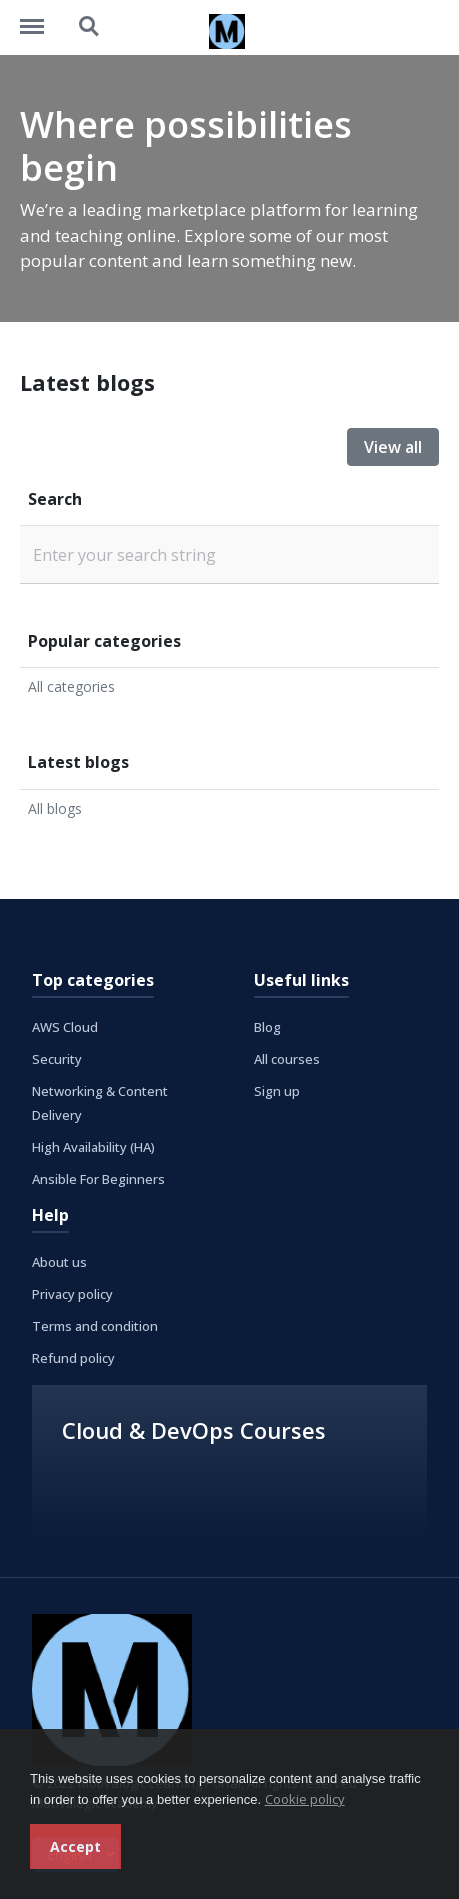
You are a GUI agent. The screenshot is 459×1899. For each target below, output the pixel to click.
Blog (267, 1027)
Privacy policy (72, 1294)
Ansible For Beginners (98, 1179)
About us (59, 1262)
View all (393, 447)
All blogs (55, 808)
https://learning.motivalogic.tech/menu (42, 17)
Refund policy (73, 1358)
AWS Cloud (65, 1027)
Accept (75, 1846)
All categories (71, 686)
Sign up (277, 1091)
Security (57, 1059)
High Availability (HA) (93, 1147)
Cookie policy (305, 1799)
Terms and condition (95, 1326)
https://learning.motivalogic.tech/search (90, 27)
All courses (287, 1059)
